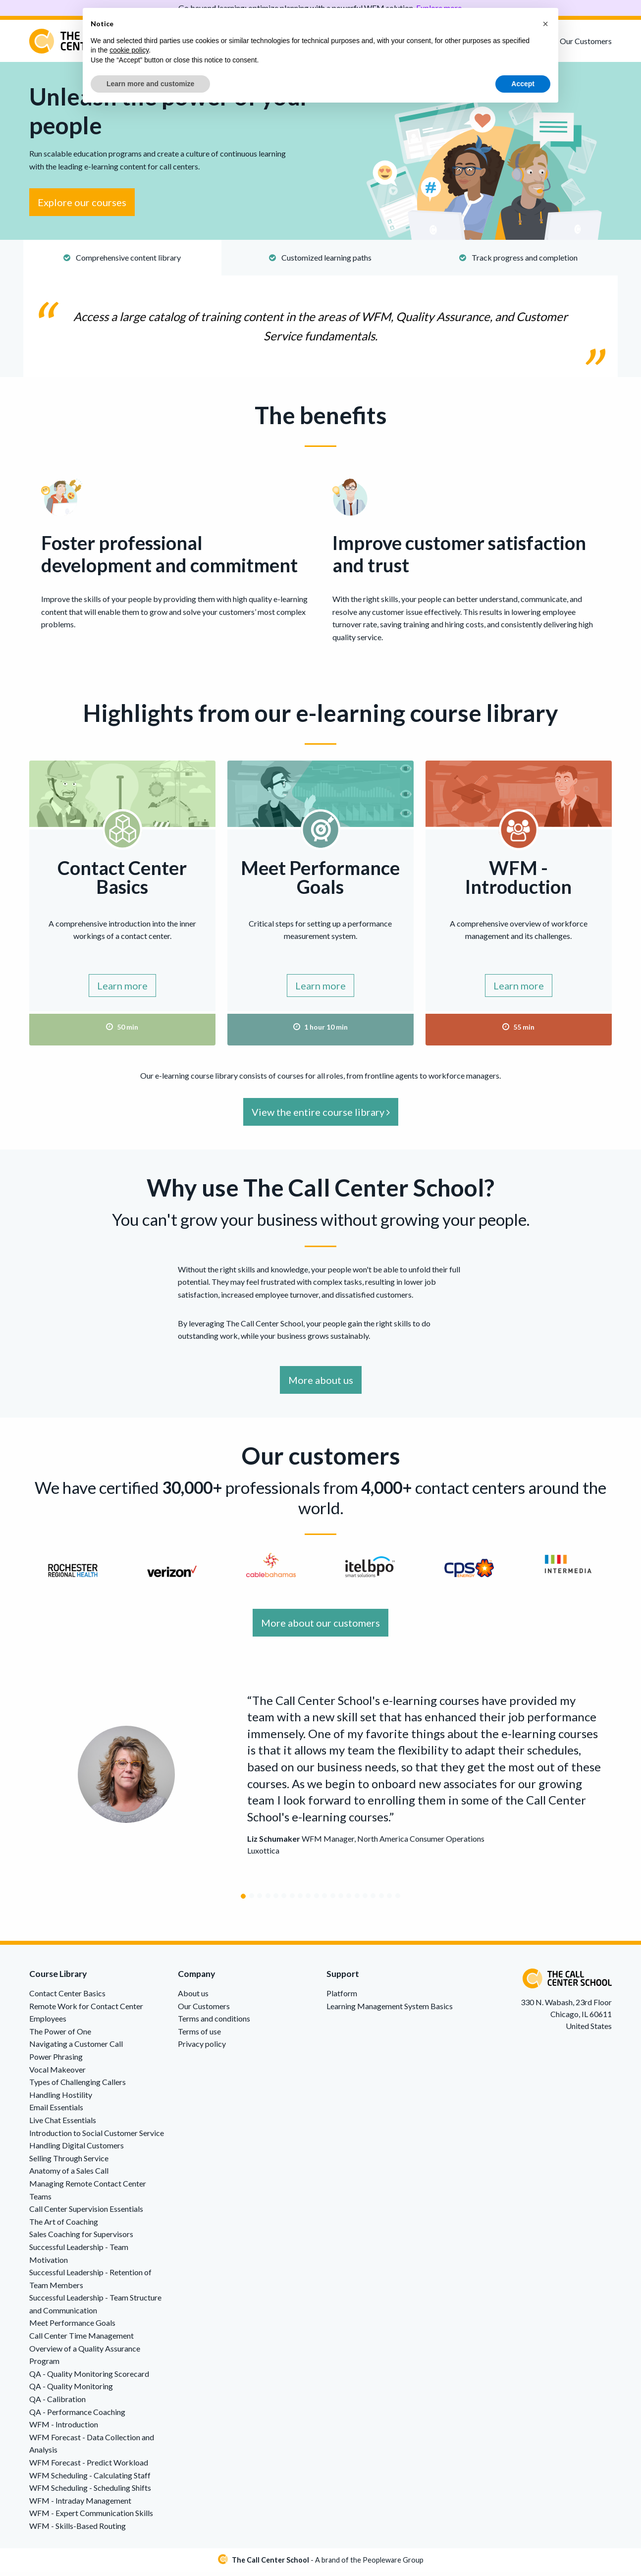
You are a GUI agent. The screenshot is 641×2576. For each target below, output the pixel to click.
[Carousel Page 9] (308, 1899)
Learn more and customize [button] (150, 84)
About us (193, 1997)
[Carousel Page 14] (348, 1899)
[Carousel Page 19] (389, 1899)
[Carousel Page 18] (381, 1899)
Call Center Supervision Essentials (86, 2212)
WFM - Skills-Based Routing (77, 2529)
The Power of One (60, 2035)
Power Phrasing (56, 2060)
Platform (341, 1997)
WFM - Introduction (63, 2428)
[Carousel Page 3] (259, 1899)
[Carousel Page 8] (300, 1899)
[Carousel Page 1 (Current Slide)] (243, 1900)
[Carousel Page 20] (397, 1899)
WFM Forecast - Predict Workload (88, 2466)
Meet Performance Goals (72, 2327)
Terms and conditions (214, 2023)
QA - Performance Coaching (77, 2415)
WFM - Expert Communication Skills (91, 2517)
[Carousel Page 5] (275, 1899)
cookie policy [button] (129, 50)
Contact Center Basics (67, 1997)
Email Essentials (56, 2111)
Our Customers (586, 41)
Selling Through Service (68, 2162)
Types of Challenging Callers (77, 2086)
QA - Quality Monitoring (71, 2390)
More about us (320, 1384)
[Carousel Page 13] (340, 1899)
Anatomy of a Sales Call (68, 2175)
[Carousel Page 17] (373, 1899)
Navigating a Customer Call (76, 2048)
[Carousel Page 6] (283, 1899)
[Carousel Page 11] (324, 1899)
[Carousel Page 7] (292, 1899)
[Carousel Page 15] (357, 1899)
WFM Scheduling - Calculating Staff (90, 2479)
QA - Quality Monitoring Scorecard (89, 2377)
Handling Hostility (60, 2098)
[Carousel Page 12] (332, 1899)
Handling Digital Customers (76, 2149)
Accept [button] (522, 84)
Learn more (122, 989)
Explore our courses (82, 207)
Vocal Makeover (57, 2073)
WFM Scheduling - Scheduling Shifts (90, 2492)
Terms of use (199, 2035)
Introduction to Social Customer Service (96, 2136)
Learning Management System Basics (389, 2010)
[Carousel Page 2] (251, 1899)
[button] (545, 24)
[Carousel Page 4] (268, 1899)
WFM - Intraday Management (80, 2504)
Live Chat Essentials (62, 2124)
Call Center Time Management (81, 2339)
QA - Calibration (57, 2403)
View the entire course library (321, 1116)
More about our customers (320, 1627)
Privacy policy (202, 2048)
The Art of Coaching (63, 2225)
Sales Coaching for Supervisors (81, 2238)
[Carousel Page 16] (365, 1899)
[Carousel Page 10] (316, 1899)
